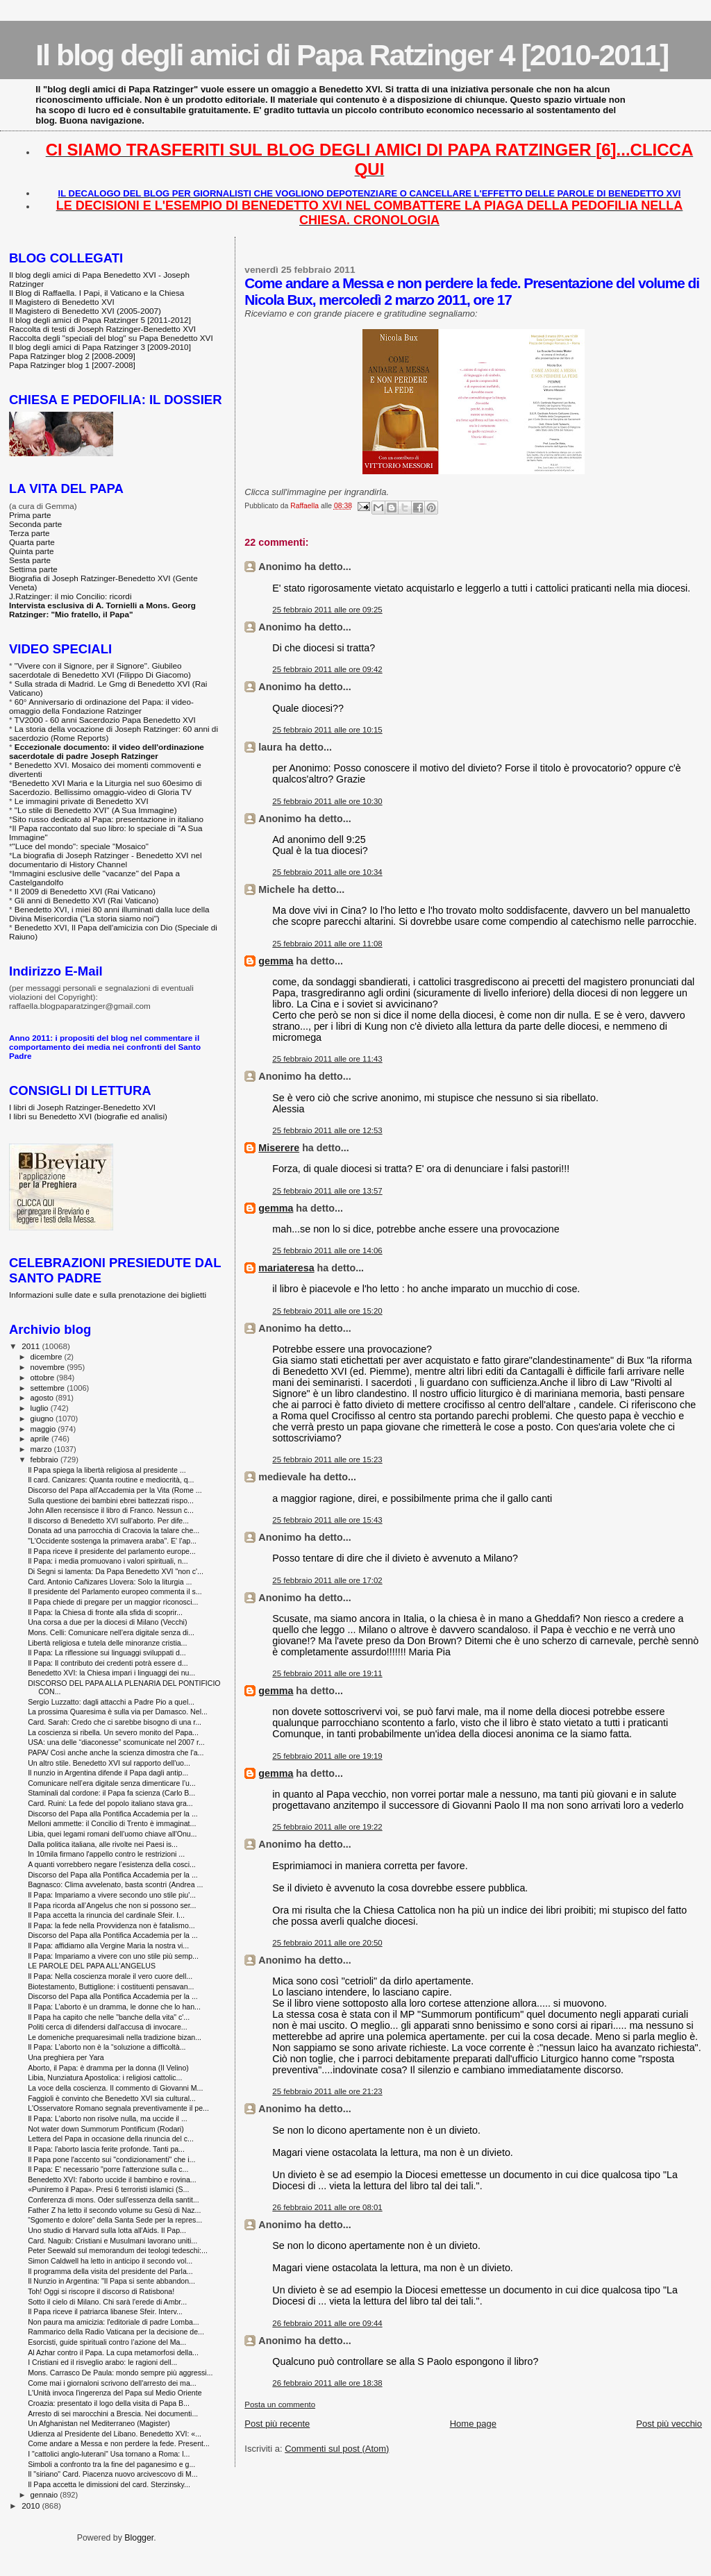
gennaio (45, 2495)
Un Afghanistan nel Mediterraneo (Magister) (99, 2423)
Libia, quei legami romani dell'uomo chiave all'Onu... (112, 1834)
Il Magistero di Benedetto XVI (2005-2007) (85, 310)
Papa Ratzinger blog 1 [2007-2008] (72, 364)
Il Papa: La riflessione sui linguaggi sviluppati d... (107, 1652)
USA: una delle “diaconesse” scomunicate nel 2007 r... (116, 1742)
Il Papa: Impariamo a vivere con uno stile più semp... (113, 1956)
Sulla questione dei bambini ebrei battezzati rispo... (111, 1500)
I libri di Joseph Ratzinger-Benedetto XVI (82, 1107)
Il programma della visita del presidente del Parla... (110, 2271)
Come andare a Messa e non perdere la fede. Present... (119, 2443)
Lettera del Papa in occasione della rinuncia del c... (111, 2138)
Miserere (278, 1147)
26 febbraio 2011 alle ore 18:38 (327, 2383)
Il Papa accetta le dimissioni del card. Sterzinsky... (109, 2484)
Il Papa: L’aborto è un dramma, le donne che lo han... (114, 2006)
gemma (275, 961)
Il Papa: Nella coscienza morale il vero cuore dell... (110, 1976)
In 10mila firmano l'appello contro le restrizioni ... (106, 1854)
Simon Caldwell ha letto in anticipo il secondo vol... (110, 2261)
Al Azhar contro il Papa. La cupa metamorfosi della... (113, 2352)
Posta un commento (279, 2404)
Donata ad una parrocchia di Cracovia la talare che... (113, 1530)
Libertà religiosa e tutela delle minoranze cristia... (107, 1643)
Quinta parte (31, 550)
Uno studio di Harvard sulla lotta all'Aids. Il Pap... (107, 2230)
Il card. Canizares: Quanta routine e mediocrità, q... (111, 1479)
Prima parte (30, 514)
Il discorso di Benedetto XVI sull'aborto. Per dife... (108, 1520)
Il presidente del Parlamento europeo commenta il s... (114, 1591)
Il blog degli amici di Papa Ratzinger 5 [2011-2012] (100, 319)
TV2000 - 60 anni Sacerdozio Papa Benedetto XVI (105, 719)
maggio (44, 1429)
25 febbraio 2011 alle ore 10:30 (327, 801)
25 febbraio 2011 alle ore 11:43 (327, 1059)
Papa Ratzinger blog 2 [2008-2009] (72, 355)
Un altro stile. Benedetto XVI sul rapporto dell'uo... (109, 1763)
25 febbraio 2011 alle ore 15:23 (327, 1459)
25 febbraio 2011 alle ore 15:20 (327, 1311)
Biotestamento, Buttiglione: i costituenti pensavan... (111, 1986)
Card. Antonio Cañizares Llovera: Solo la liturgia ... (110, 1582)
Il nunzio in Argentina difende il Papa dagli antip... (108, 1772)
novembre (49, 1367)
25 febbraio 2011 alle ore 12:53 (327, 1130)
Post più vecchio (669, 2423)
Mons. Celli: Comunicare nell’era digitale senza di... (111, 1632)
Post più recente (277, 2423)
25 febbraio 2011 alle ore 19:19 (327, 1756)
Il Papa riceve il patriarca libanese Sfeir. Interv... (105, 2311)
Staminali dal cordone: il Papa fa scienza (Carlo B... (111, 1793)
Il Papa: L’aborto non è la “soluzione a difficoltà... (106, 2047)
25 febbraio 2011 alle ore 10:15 (327, 730)
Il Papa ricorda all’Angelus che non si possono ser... (112, 1905)
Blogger (138, 2538)
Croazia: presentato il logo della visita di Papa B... (109, 2403)
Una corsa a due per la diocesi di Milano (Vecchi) (107, 1622)
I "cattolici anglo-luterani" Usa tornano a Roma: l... (109, 2454)
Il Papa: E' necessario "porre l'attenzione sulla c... (108, 2169)
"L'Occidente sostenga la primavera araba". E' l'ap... (112, 1541)
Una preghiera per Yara (66, 2057)
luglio (41, 1408)
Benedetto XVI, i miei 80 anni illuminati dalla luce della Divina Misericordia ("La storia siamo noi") (109, 914)
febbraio (45, 1459)
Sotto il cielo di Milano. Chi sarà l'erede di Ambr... (107, 2302)
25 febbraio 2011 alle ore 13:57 (327, 1191)
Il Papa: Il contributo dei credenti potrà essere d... (108, 1663)
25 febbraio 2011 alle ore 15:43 (327, 1520)
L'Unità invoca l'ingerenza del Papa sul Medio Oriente (114, 2393)
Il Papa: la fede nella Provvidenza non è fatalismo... (111, 1925)
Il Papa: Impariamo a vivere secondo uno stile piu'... (112, 1895)
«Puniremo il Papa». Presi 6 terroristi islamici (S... (108, 2189)
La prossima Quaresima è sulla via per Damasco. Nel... (118, 1711)
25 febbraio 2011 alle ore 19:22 (327, 1827)
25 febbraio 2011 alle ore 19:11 (327, 1673)
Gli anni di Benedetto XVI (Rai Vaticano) (87, 900)
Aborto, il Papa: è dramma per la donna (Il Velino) (108, 2068)
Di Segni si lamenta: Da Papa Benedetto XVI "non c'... (115, 1571)
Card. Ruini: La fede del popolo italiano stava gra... (110, 1803)
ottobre (44, 1377)
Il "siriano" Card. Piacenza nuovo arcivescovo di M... (112, 2474)
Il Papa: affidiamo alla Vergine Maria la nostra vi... (108, 1945)
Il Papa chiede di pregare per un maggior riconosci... (113, 1602)
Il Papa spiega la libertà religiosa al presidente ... (107, 1470)
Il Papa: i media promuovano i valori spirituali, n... (107, 1561)
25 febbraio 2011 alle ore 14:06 (327, 1250)
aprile (41, 1439)
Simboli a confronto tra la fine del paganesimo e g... (111, 2464)
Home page (473, 2423)
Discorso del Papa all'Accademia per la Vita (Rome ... (115, 1490)
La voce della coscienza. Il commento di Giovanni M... (115, 2088)
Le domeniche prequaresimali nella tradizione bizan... (114, 2037)
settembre (49, 1388)
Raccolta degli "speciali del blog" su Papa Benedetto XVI (111, 337)
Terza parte (29, 532)
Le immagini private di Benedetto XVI (82, 800)
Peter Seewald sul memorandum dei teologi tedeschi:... (118, 2250)
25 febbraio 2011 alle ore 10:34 (327, 872)
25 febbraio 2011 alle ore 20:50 (327, 1943)
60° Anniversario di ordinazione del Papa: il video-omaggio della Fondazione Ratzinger (101, 706)
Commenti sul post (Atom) (337, 2448)
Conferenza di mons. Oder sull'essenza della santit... (113, 2200)
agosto (43, 1398)
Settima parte (33, 569)
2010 (32, 2505)
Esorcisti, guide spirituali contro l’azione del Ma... (107, 2342)
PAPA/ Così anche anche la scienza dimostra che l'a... (115, 1752)
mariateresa (286, 1267)
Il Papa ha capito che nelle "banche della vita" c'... (109, 2017)
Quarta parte (32, 541)
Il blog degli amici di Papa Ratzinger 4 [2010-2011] (351, 55)
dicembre (48, 1357)
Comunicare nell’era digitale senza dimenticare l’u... (112, 1783)
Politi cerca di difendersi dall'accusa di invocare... (107, 2027)
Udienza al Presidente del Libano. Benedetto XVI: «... (114, 2433)
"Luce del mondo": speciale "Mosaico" (80, 846)
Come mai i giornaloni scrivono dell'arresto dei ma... (112, 2383)
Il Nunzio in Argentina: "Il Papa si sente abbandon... (111, 2281)
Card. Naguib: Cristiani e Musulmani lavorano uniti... (112, 2240)
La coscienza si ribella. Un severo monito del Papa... (113, 1732)
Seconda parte (35, 523)
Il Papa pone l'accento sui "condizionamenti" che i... (111, 2159)
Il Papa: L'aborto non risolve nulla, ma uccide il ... (107, 2118)
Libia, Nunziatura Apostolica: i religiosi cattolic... (105, 2077)
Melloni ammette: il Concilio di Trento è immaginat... (112, 1823)
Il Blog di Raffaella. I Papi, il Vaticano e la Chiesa (96, 292)
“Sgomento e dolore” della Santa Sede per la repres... (115, 2220)
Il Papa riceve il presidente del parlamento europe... (112, 1551)
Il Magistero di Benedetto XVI (62, 301)
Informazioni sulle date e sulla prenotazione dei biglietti (107, 1294)
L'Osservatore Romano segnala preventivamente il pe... (118, 2108)
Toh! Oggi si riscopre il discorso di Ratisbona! (101, 2291)
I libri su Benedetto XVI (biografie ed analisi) (88, 1116)
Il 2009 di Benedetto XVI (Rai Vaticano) (85, 891)
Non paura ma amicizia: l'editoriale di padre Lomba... (113, 2322)
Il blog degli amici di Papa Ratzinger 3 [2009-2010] (100, 346)
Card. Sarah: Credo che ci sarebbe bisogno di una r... (114, 1722)
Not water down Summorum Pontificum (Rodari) (106, 2129)
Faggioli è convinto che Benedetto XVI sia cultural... (112, 2098)
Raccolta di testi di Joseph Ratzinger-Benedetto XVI (102, 328)
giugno (43, 1418)
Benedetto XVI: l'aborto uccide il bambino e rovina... (112, 2179)
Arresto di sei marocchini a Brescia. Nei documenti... (113, 2413)
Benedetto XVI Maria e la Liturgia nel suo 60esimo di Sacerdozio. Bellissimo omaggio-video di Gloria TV (105, 787)
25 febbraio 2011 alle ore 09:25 (327, 609)
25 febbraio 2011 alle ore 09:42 (327, 669)
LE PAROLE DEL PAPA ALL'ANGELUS (92, 1966)
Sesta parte (30, 559)
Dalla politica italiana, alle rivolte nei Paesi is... (103, 1844)
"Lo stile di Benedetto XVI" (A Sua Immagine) (96, 809)
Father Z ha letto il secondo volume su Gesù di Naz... (114, 2210)
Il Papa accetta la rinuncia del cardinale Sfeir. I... (106, 1915)
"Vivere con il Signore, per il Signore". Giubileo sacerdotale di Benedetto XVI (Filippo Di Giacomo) (100, 670)
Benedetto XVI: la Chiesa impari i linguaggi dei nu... (111, 1672)
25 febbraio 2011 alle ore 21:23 (327, 2091)
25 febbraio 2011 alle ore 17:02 (327, 1580)
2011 (32, 1345)
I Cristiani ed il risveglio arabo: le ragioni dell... (102, 2362)
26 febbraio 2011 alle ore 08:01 (327, 2207)
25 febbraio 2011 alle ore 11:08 (327, 943)
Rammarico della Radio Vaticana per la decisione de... (116, 2331)
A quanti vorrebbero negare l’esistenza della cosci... (112, 1864)
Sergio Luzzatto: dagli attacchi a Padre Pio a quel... (111, 1702)
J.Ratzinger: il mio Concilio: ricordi (70, 596)
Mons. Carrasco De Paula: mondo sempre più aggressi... (120, 2372)
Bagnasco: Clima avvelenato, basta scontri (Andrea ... (115, 1884)
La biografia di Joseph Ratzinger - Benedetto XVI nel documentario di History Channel (105, 860)
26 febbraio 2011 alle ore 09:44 (327, 2323)
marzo (42, 1449)
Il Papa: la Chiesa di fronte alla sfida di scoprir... (105, 1612)
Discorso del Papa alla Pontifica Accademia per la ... (113, 1813)
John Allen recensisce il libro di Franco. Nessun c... (111, 1510)
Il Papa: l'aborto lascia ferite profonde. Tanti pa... (106, 2149)
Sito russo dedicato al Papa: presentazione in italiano (108, 818)
